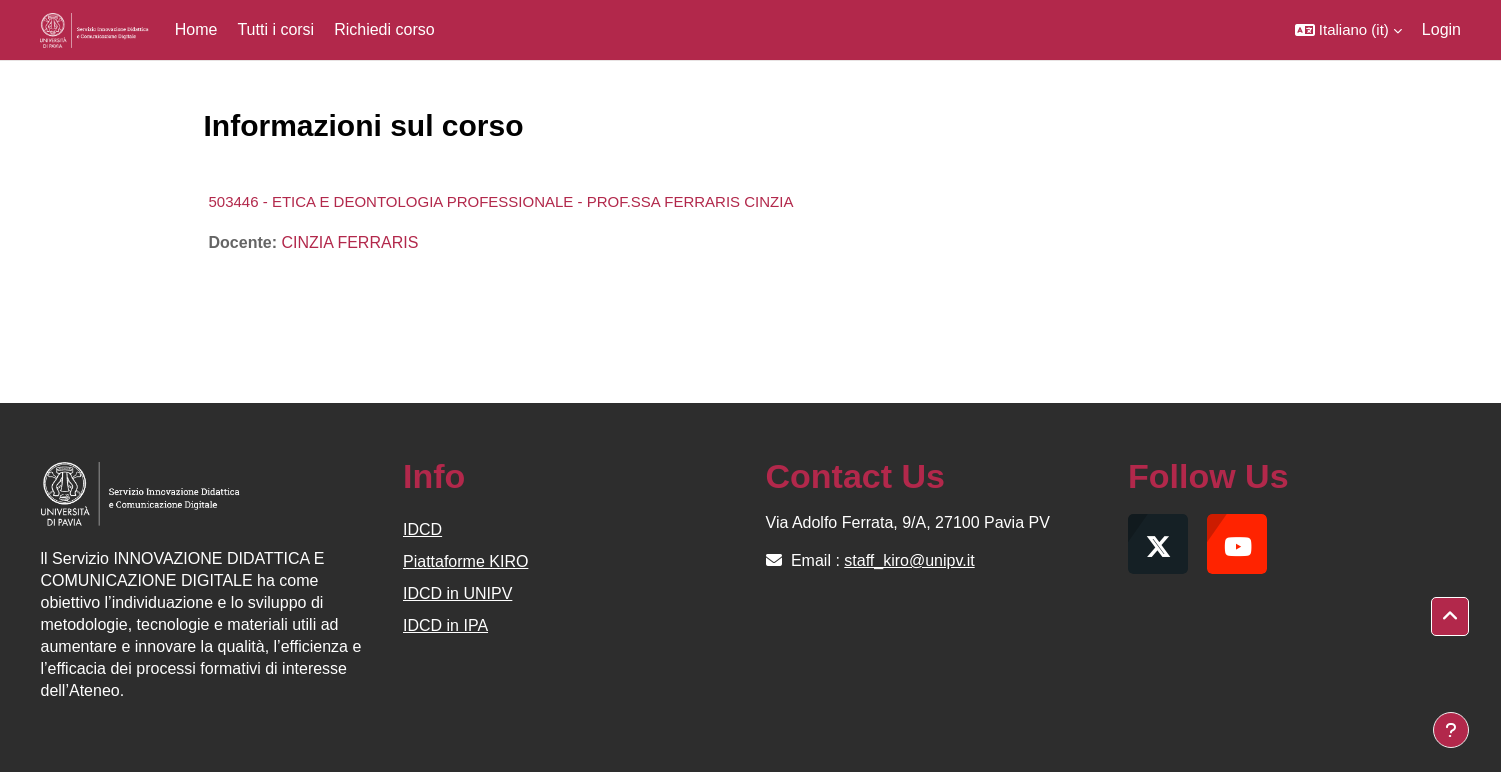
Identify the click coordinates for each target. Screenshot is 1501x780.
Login (1441, 29)
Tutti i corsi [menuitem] (275, 29)
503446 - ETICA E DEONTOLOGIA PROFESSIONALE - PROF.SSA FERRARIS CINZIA (501, 201)
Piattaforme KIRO (465, 561)
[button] (1348, 30)
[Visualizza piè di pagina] (1451, 730)
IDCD (422, 529)
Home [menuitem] (196, 29)
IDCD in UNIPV (457, 593)
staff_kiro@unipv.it (909, 560)
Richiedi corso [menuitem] (384, 29)
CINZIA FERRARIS (349, 242)
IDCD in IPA (445, 625)
